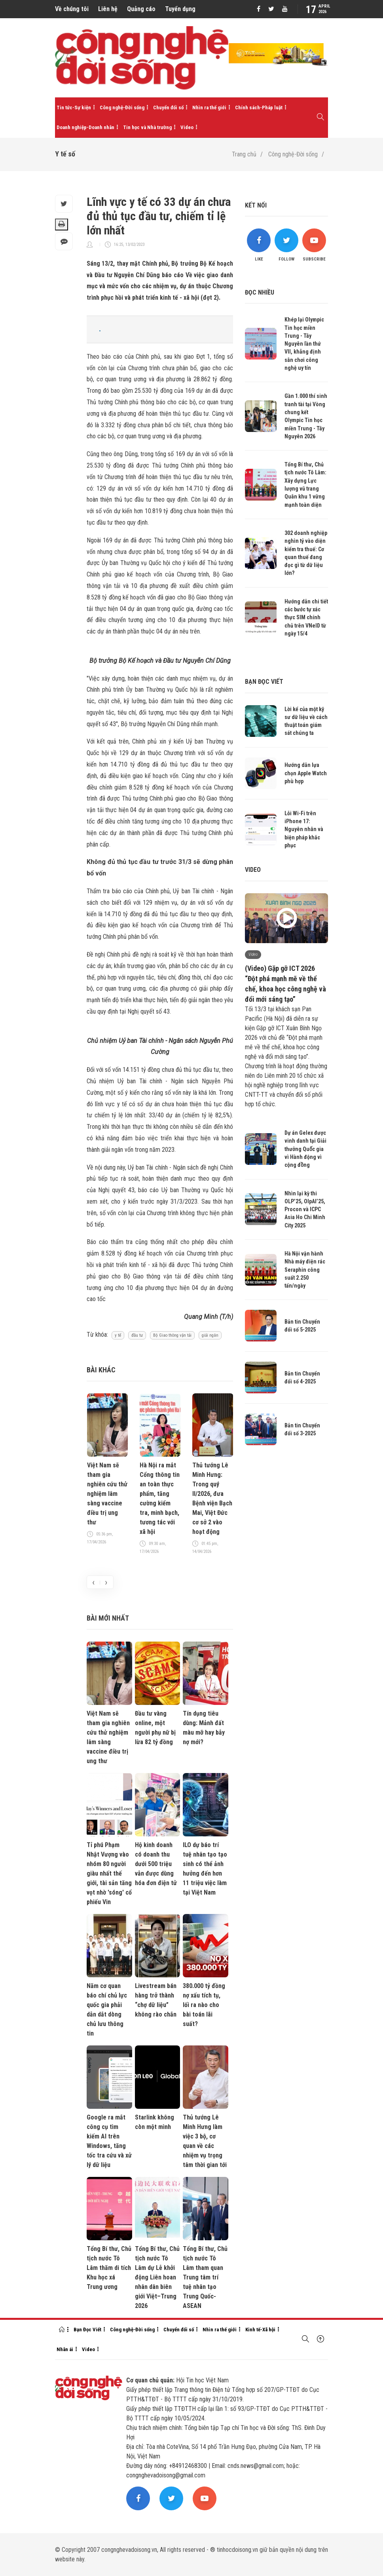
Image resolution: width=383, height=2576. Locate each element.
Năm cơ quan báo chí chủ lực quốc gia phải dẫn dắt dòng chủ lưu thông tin (107, 2009)
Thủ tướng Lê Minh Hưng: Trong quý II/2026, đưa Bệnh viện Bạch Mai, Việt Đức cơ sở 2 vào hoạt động (212, 1498)
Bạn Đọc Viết (87, 2329)
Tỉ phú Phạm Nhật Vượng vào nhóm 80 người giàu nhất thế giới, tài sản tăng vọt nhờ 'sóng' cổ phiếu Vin (109, 1873)
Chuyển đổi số (168, 107)
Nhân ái (65, 2349)
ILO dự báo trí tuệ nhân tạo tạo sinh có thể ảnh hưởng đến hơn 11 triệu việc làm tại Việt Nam (205, 1868)
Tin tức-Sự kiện (74, 107)
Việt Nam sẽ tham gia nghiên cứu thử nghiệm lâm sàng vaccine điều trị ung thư (107, 1493)
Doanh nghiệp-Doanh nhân (85, 127)
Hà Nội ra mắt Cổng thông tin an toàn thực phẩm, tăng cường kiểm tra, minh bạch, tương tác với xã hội (160, 1498)
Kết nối (256, 205)
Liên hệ (108, 9)
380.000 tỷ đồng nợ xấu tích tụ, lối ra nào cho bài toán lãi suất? (204, 2005)
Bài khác (101, 1370)
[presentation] (93, 1582)
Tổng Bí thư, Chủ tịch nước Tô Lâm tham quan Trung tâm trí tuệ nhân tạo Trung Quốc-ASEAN (205, 2277)
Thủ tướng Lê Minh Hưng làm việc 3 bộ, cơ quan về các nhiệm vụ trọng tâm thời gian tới (205, 2141)
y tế (118, 1335)
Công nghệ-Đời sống (122, 107)
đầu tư (137, 1335)
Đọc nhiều (259, 292)
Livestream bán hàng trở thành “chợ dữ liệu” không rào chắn (155, 2000)
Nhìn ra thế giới (209, 107)
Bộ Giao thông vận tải (172, 1335)
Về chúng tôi (72, 9)
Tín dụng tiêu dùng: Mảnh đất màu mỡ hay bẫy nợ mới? (204, 1728)
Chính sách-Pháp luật (259, 107)
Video (186, 127)
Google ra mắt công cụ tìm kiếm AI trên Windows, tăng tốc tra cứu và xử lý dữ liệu (109, 2141)
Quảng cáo (141, 9)
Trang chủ (244, 154)
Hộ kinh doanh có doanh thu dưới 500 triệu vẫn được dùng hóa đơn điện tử (156, 1864)
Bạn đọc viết (264, 681)
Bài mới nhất (108, 1618)
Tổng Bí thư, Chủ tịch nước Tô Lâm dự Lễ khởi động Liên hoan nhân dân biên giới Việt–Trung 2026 (157, 2277)
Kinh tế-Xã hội (260, 2329)
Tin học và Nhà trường (147, 127)
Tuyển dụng (180, 9)
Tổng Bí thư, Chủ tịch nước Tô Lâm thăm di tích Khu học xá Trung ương (109, 2268)
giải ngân (210, 1335)
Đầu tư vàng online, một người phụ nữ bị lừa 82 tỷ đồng (155, 1728)
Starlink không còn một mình (154, 2122)
